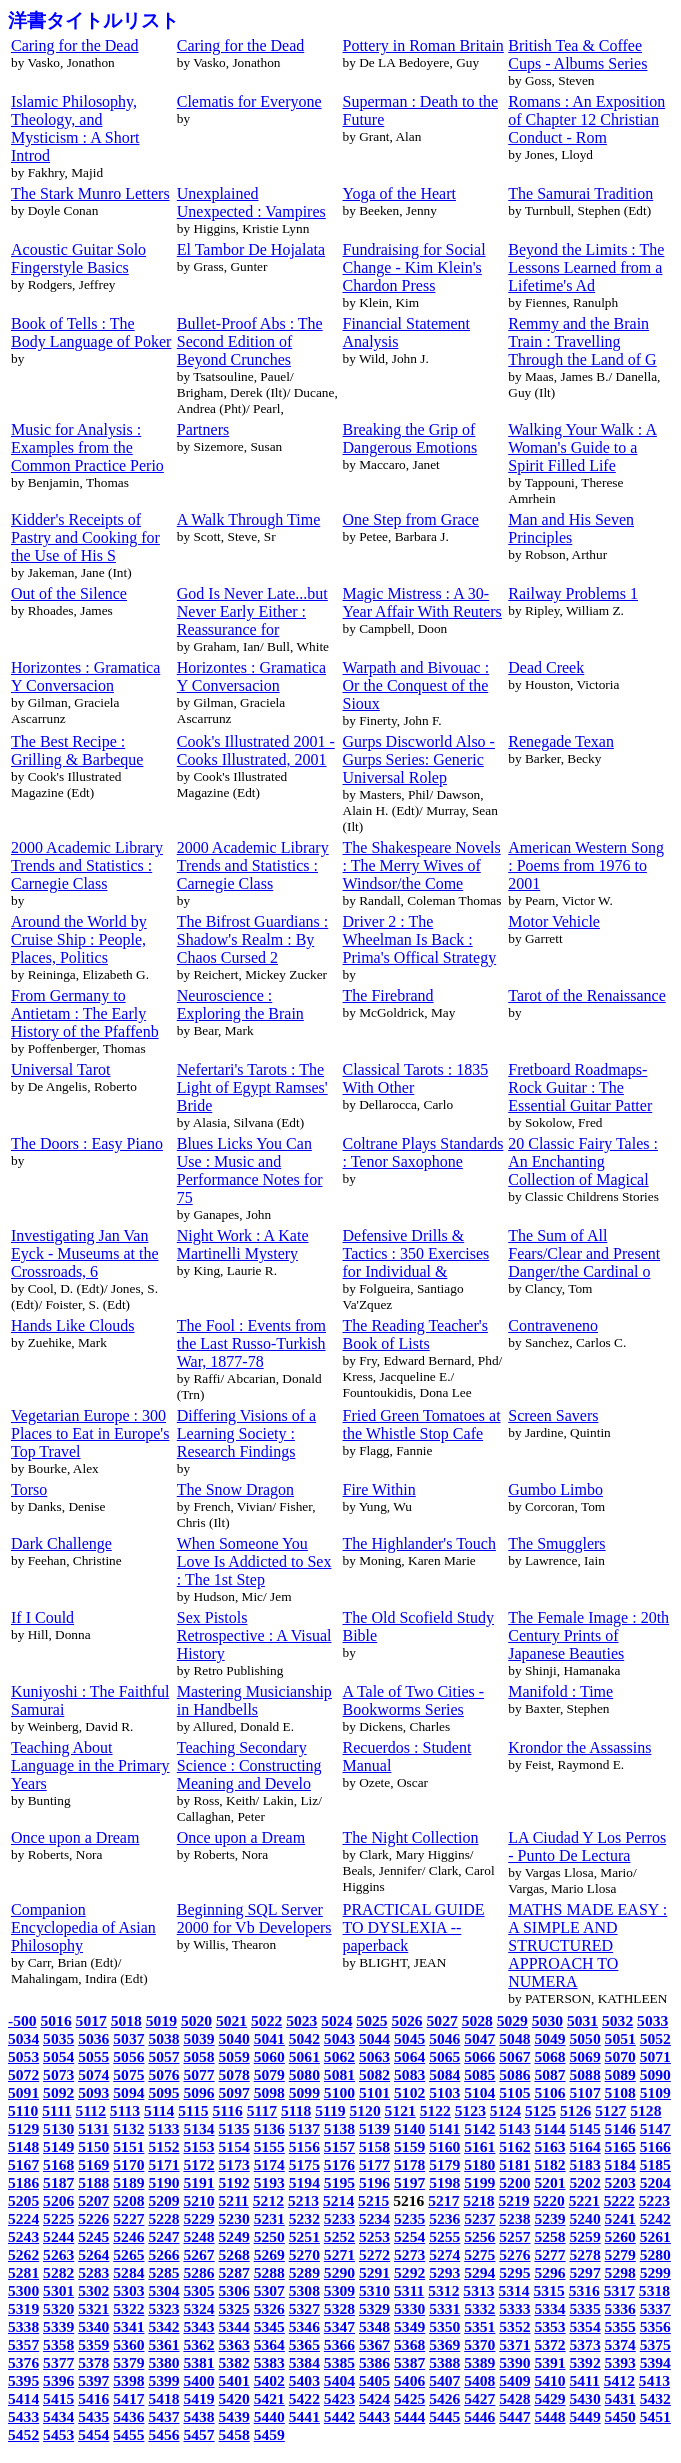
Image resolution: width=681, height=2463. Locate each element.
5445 (444, 2416)
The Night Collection (411, 1837)
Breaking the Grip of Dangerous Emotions (410, 438)
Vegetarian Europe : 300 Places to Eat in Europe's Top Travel (90, 1433)
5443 (374, 2416)
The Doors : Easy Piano (87, 1143)
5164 (585, 2146)
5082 (374, 2074)
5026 (406, 2020)
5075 (128, 2074)
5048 (514, 2038)
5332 (479, 2308)
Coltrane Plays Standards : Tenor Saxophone (423, 1152)
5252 (339, 2236)
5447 (514, 2416)
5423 (339, 2398)
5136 (269, 2128)
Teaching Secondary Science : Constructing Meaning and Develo (249, 1765)
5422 (304, 2398)
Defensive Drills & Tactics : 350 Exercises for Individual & (416, 1253)
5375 (655, 2344)
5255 (444, 2236)
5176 (339, 2164)
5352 (514, 2326)
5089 (620, 2074)
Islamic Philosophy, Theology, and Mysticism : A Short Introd (75, 128)
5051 (620, 2038)
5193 (269, 2182)
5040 (234, 2038)
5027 (442, 2020)
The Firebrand (388, 995)
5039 (198, 2038)
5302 (93, 2290)
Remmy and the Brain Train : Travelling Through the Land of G (582, 341)
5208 (128, 2200)
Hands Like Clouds (73, 1325)
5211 (234, 2200)
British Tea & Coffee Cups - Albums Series (577, 54)
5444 (409, 2416)
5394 (655, 2362)
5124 (505, 2110)
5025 (371, 2020)
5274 (444, 2254)
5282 (58, 2272)
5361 (163, 2344)
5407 (444, 2380)
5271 (339, 2254)
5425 (409, 2398)
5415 (58, 2398)
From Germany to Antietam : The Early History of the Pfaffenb (85, 1013)
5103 (444, 2092)
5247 (163, 2236)
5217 (443, 2200)
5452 (23, 2434)
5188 (93, 2182)
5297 (585, 2272)
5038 (163, 2038)
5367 (374, 2344)
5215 (373, 2200)
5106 (549, 2092)
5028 (477, 2020)
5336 (620, 2308)
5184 (620, 2164)
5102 (409, 2092)
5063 (374, 2056)
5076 (163, 2074)
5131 (93, 2128)
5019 (161, 2020)
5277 (549, 2254)
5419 (198, 2398)
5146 (620, 2128)
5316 (584, 2290)
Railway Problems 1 (573, 593)
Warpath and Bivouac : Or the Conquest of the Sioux (416, 685)
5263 (58, 2254)
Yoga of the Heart (399, 193)
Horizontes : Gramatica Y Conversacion (85, 676)
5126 (575, 2110)
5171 (163, 2164)
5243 (23, 2236)
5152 (163, 2146)
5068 (549, 2056)
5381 (198, 2362)
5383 (269, 2362)
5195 (339, 2182)
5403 (304, 2380)
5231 (269, 2218)
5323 (163, 2308)
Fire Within (379, 1489)
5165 (620, 2146)
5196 (374, 2182)
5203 (620, 2182)
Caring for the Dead (75, 45)
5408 (479, 2380)
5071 (655, 2056)
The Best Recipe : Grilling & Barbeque (77, 750)
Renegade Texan (561, 741)
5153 (198, 2146)
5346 (304, 2326)
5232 (304, 2218)
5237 (479, 2218)
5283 (93, 2272)
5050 (585, 2038)
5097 (234, 2092)
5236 (444, 2218)
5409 (514, 2380)
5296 (549, 2272)
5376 (23, 2362)
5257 (514, 2236)
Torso (29, 1489)
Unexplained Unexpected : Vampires (251, 202)
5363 (234, 2344)
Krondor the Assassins (579, 1747)
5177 (374, 2164)
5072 (23, 2074)
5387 (409, 2362)
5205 (23, 2200)
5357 (23, 2344)
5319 (23, 2308)
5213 (303, 2200)
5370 (479, 2344)
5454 (93, 2434)
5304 (163, 2290)
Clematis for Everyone (249, 101)
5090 (655, 2074)
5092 (58, 2092)
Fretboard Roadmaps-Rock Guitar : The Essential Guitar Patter (580, 1087)
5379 (128, 2362)
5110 (23, 2110)
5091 (23, 2092)
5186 (23, 2182)
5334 (549, 2308)
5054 (58, 2056)
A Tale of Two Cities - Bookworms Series (414, 1700)
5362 (198, 2344)
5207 (93, 2200)
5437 (163, 2416)
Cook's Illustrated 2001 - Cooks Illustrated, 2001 (256, 750)
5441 (304, 2416)
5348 (374, 2326)
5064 (409, 2056)
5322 (128, 2308)
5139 (374, 2128)
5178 (409, 2164)
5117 (262, 2110)
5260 (620, 2236)
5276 (514, 2254)
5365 (304, 2344)
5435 (93, 2416)
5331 (444, 2308)
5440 (269, 2416)
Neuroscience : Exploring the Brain (240, 1004)
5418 (163, 2398)
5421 (269, 2398)
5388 (444, 2362)
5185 (655, 2164)
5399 (163, 2380)
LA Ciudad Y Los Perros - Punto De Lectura (587, 1846)
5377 (58, 2362)
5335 (585, 2308)
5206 (58, 2200)
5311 (409, 2290)
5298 (620, 2272)
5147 (655, 2128)
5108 (620, 2092)
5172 (198, 2164)
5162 (514, 2146)
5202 (585, 2182)
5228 (163, 2218)
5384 (304, 2362)
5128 (645, 2110)
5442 (339, 2416)
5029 (512, 2020)
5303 (128, 2290)
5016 (56, 2020)
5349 (409, 2326)
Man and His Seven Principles (571, 528)
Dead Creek (546, 667)
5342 (163, 2326)
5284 (128, 2272)
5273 (409, 2254)
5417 (128, 2398)
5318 (654, 2290)
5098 (269, 2092)
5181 (514, 2164)
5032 (617, 2020)
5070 (620, 2056)
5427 (479, 2398)
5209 (163, 2200)
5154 (234, 2146)
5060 (269, 2056)
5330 (409, 2308)
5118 (296, 2110)
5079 (269, 2074)
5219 (513, 2200)
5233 (339, 2218)
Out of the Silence (69, 593)
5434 (58, 2416)
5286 (198, 2272)
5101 (374, 2092)
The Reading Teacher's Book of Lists (415, 1334)
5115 (193, 2110)
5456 (163, 2434)
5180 (479, 2164)
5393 (620, 2362)
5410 (549, 2380)
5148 (23, 2146)
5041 (269, 2038)
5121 (400, 2110)
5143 (514, 2128)
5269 (269, 2254)
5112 (91, 2110)
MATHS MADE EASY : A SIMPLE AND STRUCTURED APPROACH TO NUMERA (587, 1945)
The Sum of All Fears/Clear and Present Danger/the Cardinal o (584, 1253)
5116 (228, 2110)
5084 (444, 2074)
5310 (374, 2290)
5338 (23, 2326)
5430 (585, 2398)
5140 (409, 2128)
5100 (339, 2092)
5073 (58, 2074)
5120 (364, 2110)
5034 (23, 2038)
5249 (234, 2236)
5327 (304, 2308)
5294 (479, 2272)
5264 (93, 2254)
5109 (655, 2092)
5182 (549, 2164)
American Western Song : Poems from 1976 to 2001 (586, 865)
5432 (655, 2398)
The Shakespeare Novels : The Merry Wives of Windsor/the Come (422, 865)
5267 (198, 2254)
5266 (163, 2254)
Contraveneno (553, 1325)
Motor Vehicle (554, 921)
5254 (409, 2236)
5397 (93, 2380)
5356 (655, 2326)
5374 (620, 2344)
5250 (269, 2236)
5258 (549, 2236)
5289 (304, 2272)
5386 (374, 2362)
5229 (198, 2218)
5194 (304, 2182)
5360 (128, 2344)
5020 (196, 2020)
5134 (198, 2128)
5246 (128, 2236)
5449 (585, 2416)
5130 (58, 2128)
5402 (269, 2380)
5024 (336, 2020)
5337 (655, 2308)
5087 (549, 2074)
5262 (23, 2254)
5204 (655, 2182)
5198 (444, 2182)
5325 (234, 2308)
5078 (234, 2074)
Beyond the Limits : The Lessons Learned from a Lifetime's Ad (586, 267)
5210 (198, 2200)
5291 (374, 2272)
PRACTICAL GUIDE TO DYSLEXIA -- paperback (414, 1927)
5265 (128, 2254)
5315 (549, 2290)
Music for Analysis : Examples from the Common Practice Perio (87, 447)
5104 (479, 2092)
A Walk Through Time (248, 519)
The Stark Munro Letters (90, 193)
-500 (22, 2020)
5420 (234, 2398)
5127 (610, 2110)
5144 (549, 2128)
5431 (620, 2398)
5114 (159, 2110)
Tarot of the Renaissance (586, 995)
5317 (619, 2290)
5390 (514, 2362)
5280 (655, 2254)
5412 (619, 2380)
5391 (549, 2362)
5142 (479, 2128)
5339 (58, 2326)
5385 (339, 2362)
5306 (234, 2290)
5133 (163, 2128)
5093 (93, 2092)
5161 (479, 2146)
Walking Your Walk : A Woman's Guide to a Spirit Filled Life (582, 447)
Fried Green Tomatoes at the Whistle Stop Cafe (422, 1424)
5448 (549, 2416)
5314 (513, 2290)
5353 (549, 2326)
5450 (620, 2416)
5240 (585, 2218)
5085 (479, 2074)
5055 (93, 2056)
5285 (163, 2272)
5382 (234, 2362)
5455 (128, 2434)
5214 (338, 2200)
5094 (128, 2092)
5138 (339, 2128)
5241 (620, 2218)
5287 (234, 2272)
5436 (128, 2416)
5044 (374, 2038)
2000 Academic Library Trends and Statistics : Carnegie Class (87, 865)
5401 (234, 2380)
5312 (443, 2290)
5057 (163, 2056)
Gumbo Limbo (555, 1489)
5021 (231, 2020)
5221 (584, 2200)
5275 (479, 2254)
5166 (655, 2146)
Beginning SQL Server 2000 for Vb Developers (254, 1918)
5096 (198, 2092)
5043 (339, 2038)
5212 (268, 2200)
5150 (93, 2146)
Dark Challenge (61, 1543)
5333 (514, 2308)
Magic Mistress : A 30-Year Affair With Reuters (422, 602)
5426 (444, 2398)
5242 (655, 2218)
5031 (582, 2020)
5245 (93, 2236)
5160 (444, 2146)
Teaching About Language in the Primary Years (90, 1765)
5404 (339, 2380)
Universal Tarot (60, 1069)
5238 (514, 2218)
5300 (23, 2290)
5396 (58, 2380)
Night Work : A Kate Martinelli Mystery (243, 1244)
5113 (125, 2110)
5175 (304, 2164)
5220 (549, 2200)
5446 (479, 2416)
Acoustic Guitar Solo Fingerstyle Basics (78, 258)
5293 (444, 2272)
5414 (23, 2398)
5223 (654, 2200)
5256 (479, 2236)
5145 (585, 2128)
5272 (374, 2254)
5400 (198, 2380)
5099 (304, 2092)
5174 (269, 2164)
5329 (374, 2308)
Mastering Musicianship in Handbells (254, 1700)
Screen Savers (553, 1415)
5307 (269, 2290)
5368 (409, 2344)
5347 (339, 2326)
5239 (549, 2218)
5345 (269, 2326)
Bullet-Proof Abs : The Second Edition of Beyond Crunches (250, 341)
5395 (23, 2380)
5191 (198, 2182)
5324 (198, 2308)
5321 (93, 2308)
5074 (93, 2074)
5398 (128, 2380)
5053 (23, 2056)
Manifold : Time (560, 1691)
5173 (234, 2164)
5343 (198, 2326)
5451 (655, 2416)
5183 (585, 2164)
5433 (23, 2416)
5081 (339, 2074)
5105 (514, 2092)
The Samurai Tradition (580, 193)
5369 (444, 2344)
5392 (585, 2362)
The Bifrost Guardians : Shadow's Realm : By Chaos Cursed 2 (253, 939)
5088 (585, 2074)
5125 (540, 2110)
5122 (435, 2110)
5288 (269, 2272)
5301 (58, 2290)
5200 (514, 2182)
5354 (585, 2326)
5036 (93, 2038)
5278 (585, 2254)
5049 (549, 2038)
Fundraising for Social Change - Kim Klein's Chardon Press (414, 267)
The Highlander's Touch (419, 1543)
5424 (374, 2398)
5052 (655, 2038)
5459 (269, 2434)
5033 (652, 2020)
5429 (549, 2398)
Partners (203, 429)
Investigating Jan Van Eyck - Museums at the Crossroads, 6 (85, 1253)
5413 (654, 2380)
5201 (549, 2182)
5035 (58, 2038)
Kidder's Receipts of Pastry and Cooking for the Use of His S (85, 537)
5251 (304, 2236)
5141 (444, 2128)
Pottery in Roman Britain (423, 45)
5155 (269, 2146)
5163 (549, 2146)
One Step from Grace (411, 519)
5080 (304, 2074)
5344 (234, 2326)
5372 (549, 2344)
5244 (58, 2236)
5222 (619, 2200)
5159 (409, 2146)
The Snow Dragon (235, 1489)
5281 (23, 2272)
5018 (126, 2020)
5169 (93, 2164)
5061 (304, 2056)
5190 (163, 2182)
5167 (23, 2164)
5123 (470, 2110)
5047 (479, 2038)
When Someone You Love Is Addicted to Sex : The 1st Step (254, 1561)
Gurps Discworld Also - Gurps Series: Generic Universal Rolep (419, 759)
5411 (585, 2380)
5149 (58, 2146)
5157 (339, 2146)
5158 (374, 2146)
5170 (128, 2164)
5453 (58, 2434)
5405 (374, 2380)
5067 (514, 2056)
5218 (478, 2200)
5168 (58, 2164)
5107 (585, 2092)
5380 (163, 2362)
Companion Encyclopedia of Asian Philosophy (83, 1927)
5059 (234, 2056)
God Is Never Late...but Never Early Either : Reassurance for (252, 611)
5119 (330, 2110)
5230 (234, 2218)
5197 (409, 2182)
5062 (339, 2056)
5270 (304, 2254)
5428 (514, 2398)
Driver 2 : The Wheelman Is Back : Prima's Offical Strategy (420, 939)
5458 (234, 2434)
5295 (514, 2272)
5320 (58, 2308)
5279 (620, 2254)
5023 (301, 2020)
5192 (234, 2182)
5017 (91, 2020)
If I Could (42, 1617)
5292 (409, 2272)
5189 (128, 2182)
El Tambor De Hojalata (251, 249)
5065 (444, 2056)
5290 (339, 2272)
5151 (128, 2146)
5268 (234, 2254)
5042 (304, 2038)
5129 (23, 2128)
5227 (128, 2218)
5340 (93, 2326)
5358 (58, 2344)
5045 (409, 2038)
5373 (585, 2344)
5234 (374, 2218)
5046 (444, 2038)
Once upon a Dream (75, 1837)
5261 (655, 2236)
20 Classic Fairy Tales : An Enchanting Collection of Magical (583, 1161)
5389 (479, 2362)
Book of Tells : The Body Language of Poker (91, 332)
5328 (339, 2308)
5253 (374, 2236)
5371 (514, 2344)
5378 (93, 2362)
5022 (266, 2020)
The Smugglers (556, 1543)
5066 (479, 2056)
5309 (339, 2290)
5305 (198, 2290)
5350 (444, 2326)
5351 (479, 2326)
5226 (93, 2218)
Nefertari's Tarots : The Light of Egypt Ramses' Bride (252, 1087)
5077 (198, 2074)
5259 (585, 2236)
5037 (128, 2038)
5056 (128, 2056)
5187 (58, 2182)
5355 (620, 2326)
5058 (198, 2056)
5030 (547, 2020)
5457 (198, 2434)
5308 (304, 2290)
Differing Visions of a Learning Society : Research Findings (246, 1433)
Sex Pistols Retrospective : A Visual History (254, 1635)
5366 (339, 2344)
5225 (58, 2218)
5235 (409, 2218)
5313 (478, 2290)
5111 (56, 2110)
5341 (128, 2326)
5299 (655, 2272)
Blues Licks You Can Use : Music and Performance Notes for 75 (250, 1170)
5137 (304, 2128)
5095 (163, 2092)
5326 (269, 2308)
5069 (585, 2056)
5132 (128, 2128)
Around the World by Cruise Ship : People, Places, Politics (79, 939)
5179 (444, 2164)
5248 (198, 2236)
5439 (234, 2416)
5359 (93, 2344)
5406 (409, 2380)
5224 (23, 2218)
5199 (479, 2182)
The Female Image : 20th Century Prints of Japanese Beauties (588, 1635)
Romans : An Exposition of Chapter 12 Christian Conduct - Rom (586, 119)
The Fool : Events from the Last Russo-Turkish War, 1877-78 (251, 1343)
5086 (514, 2074)
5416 (93, 2398)
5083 (409, 2074)
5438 (198, 2416)
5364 (269, 2344)
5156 (304, 2146)
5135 (234, 2128)
